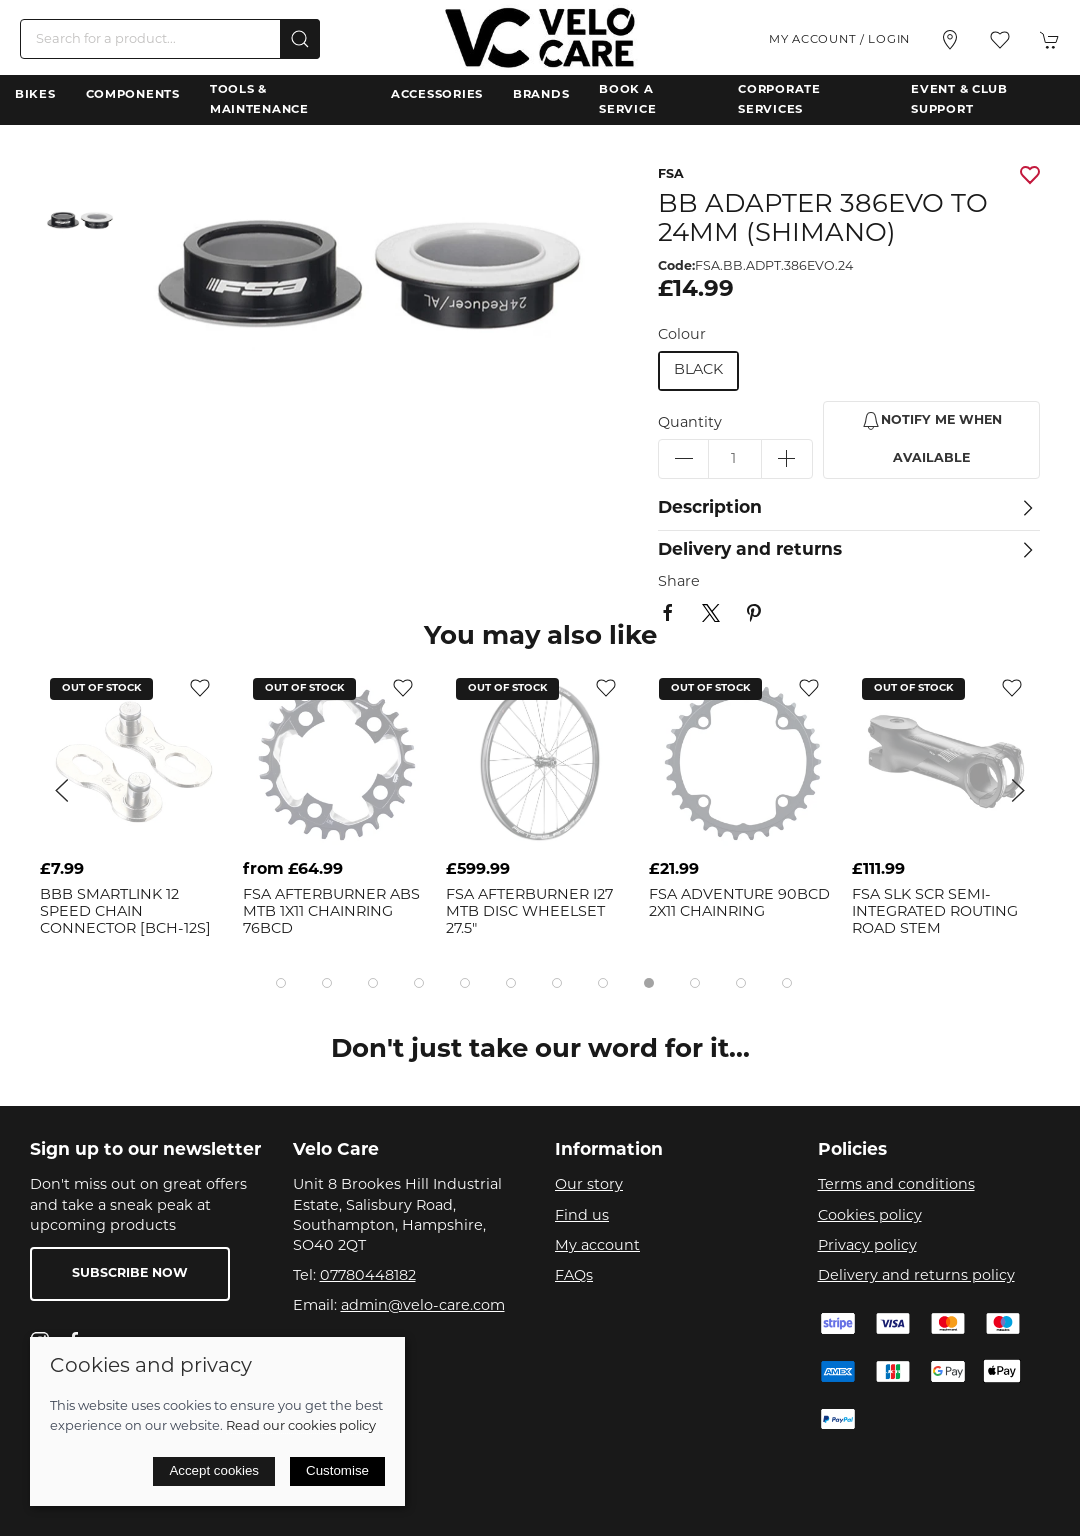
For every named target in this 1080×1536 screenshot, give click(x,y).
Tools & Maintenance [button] (259, 100)
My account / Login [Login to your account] (839, 40)
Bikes (35, 95)
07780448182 (368, 1276)
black (698, 370)
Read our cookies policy (301, 1426)
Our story (589, 1185)
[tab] (281, 983)
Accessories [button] (437, 95)
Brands (541, 95)
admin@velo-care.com (423, 1306)
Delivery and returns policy (916, 1276)
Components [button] (133, 95)
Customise (337, 1470)
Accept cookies (214, 1470)
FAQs (574, 1276)
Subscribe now (130, 1274)
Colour (682, 335)
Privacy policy (867, 1246)
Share (679, 582)
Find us (582, 1216)
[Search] (170, 39)
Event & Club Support (959, 100)
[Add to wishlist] (200, 687)
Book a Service (627, 100)
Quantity (690, 423)
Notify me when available (931, 438)
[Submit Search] (300, 39)
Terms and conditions (896, 1185)
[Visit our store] (950, 40)
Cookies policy (870, 1216)
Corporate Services (779, 100)
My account (597, 1246)
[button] (1000, 40)
